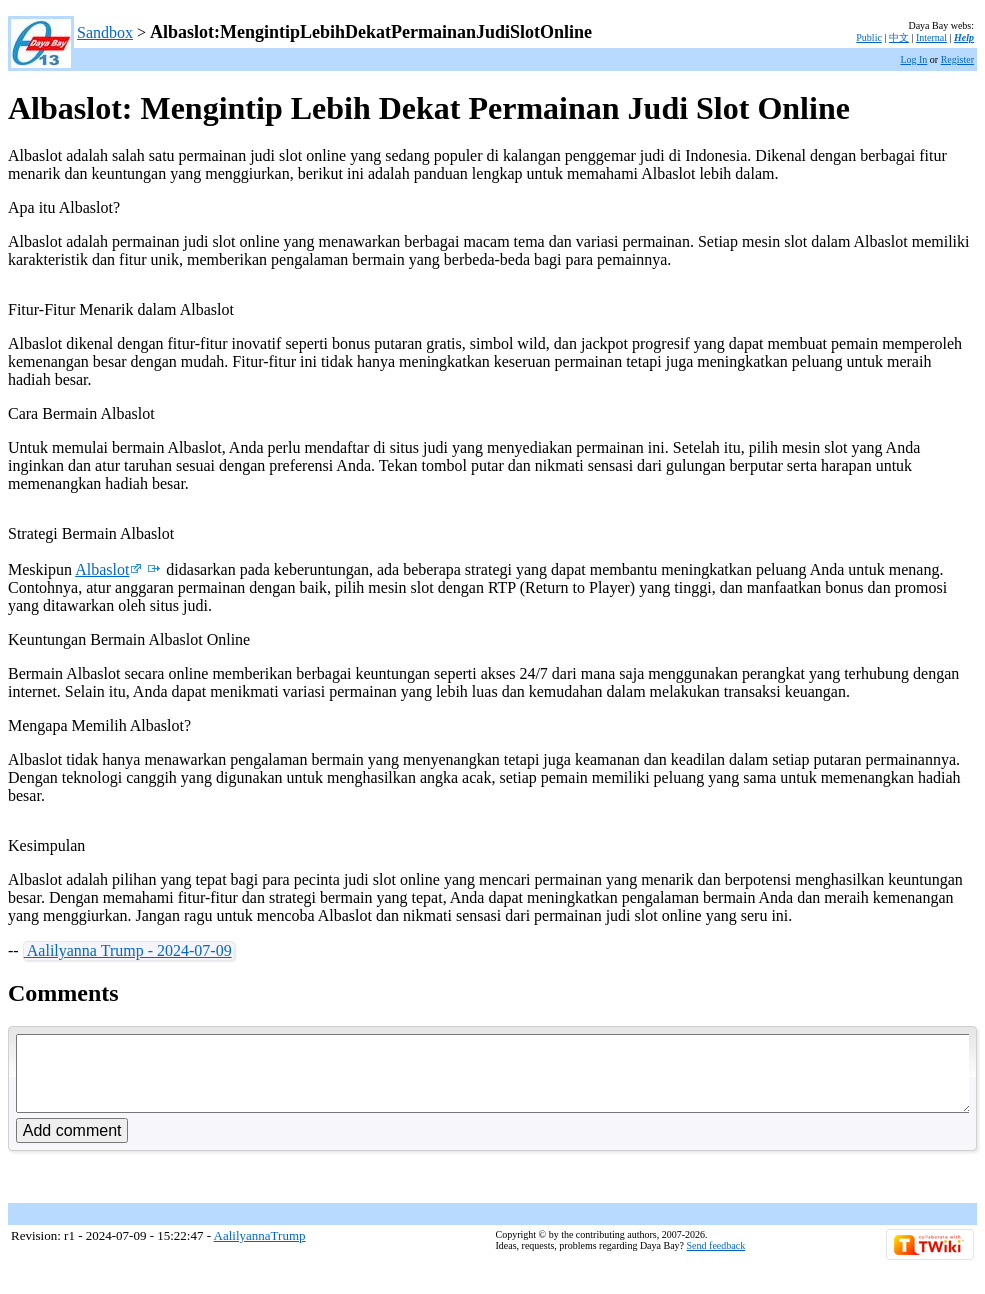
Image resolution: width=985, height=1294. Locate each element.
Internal (931, 37)
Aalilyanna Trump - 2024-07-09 (128, 950)
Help (964, 37)
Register (957, 59)
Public (869, 37)
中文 (899, 37)
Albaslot (108, 569)
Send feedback (716, 1260)
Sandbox (105, 32)
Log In (913, 59)
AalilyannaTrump (260, 1250)
